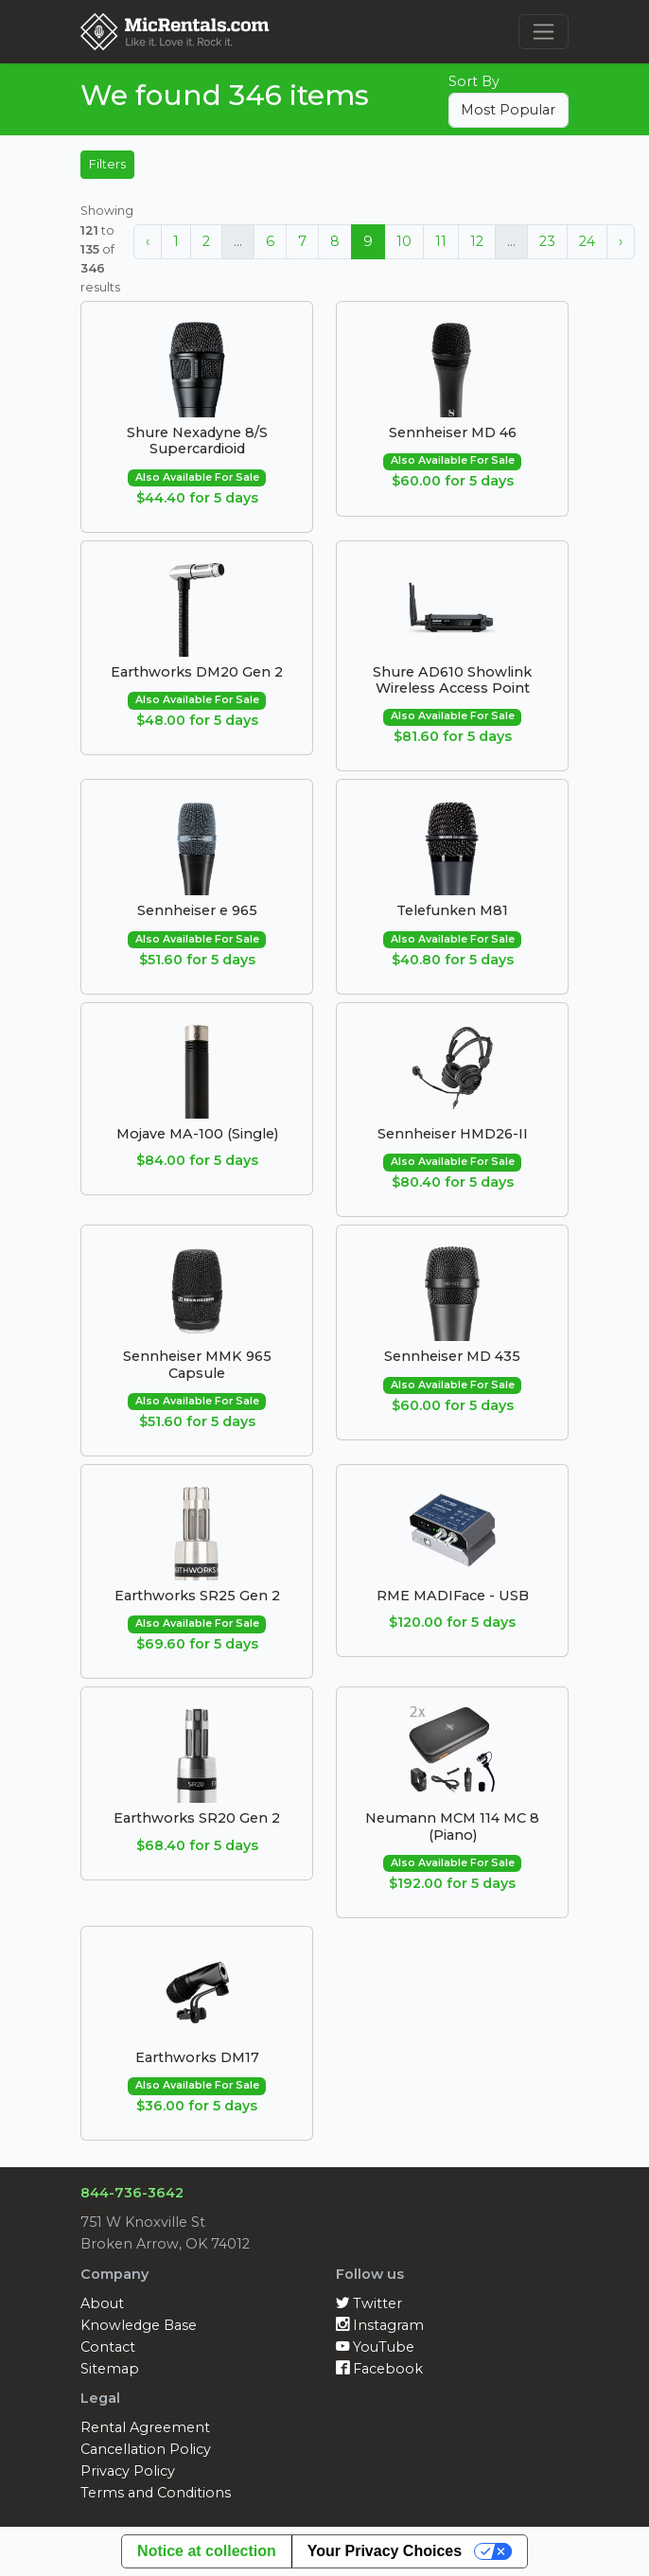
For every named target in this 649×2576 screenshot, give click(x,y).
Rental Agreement (145, 2427)
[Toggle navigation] (543, 31)
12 (476, 241)
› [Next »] (621, 241)
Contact (107, 2346)
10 (404, 241)
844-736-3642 (132, 2192)
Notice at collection (206, 2551)
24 (587, 241)
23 (547, 241)
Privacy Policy (127, 2470)
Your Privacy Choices (384, 2551)
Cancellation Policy (145, 2449)
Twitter (369, 2303)
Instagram (380, 2325)
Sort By (474, 81)
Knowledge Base (138, 2325)
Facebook (379, 2368)
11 (441, 241)
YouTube (375, 2346)
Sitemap (109, 2368)
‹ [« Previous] (147, 241)
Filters (107, 164)
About (102, 2303)
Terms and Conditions (155, 2492)
